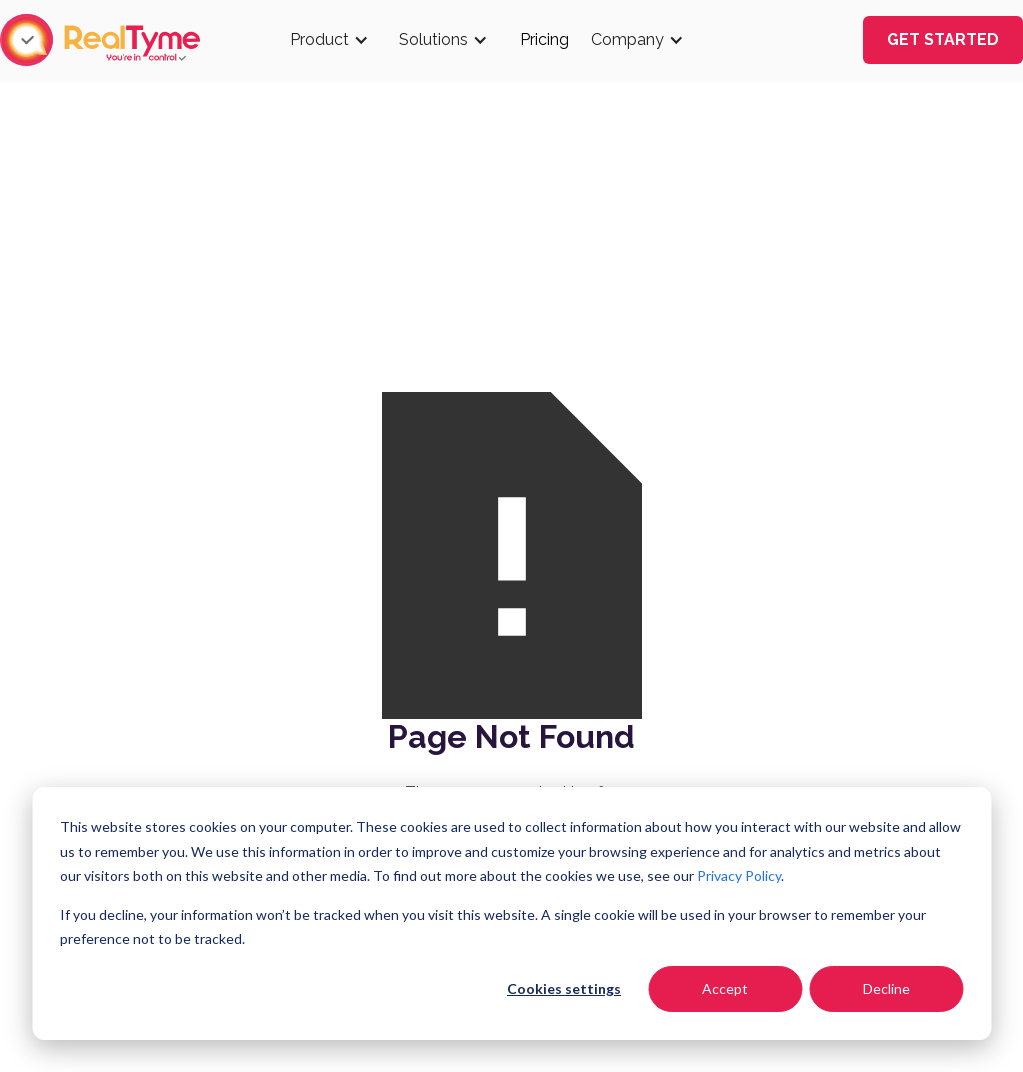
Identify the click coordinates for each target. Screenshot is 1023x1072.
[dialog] (511, 913)
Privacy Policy (739, 875)
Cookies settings (564, 988)
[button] (334, 40)
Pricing (544, 39)
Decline (886, 988)
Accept (725, 988)
